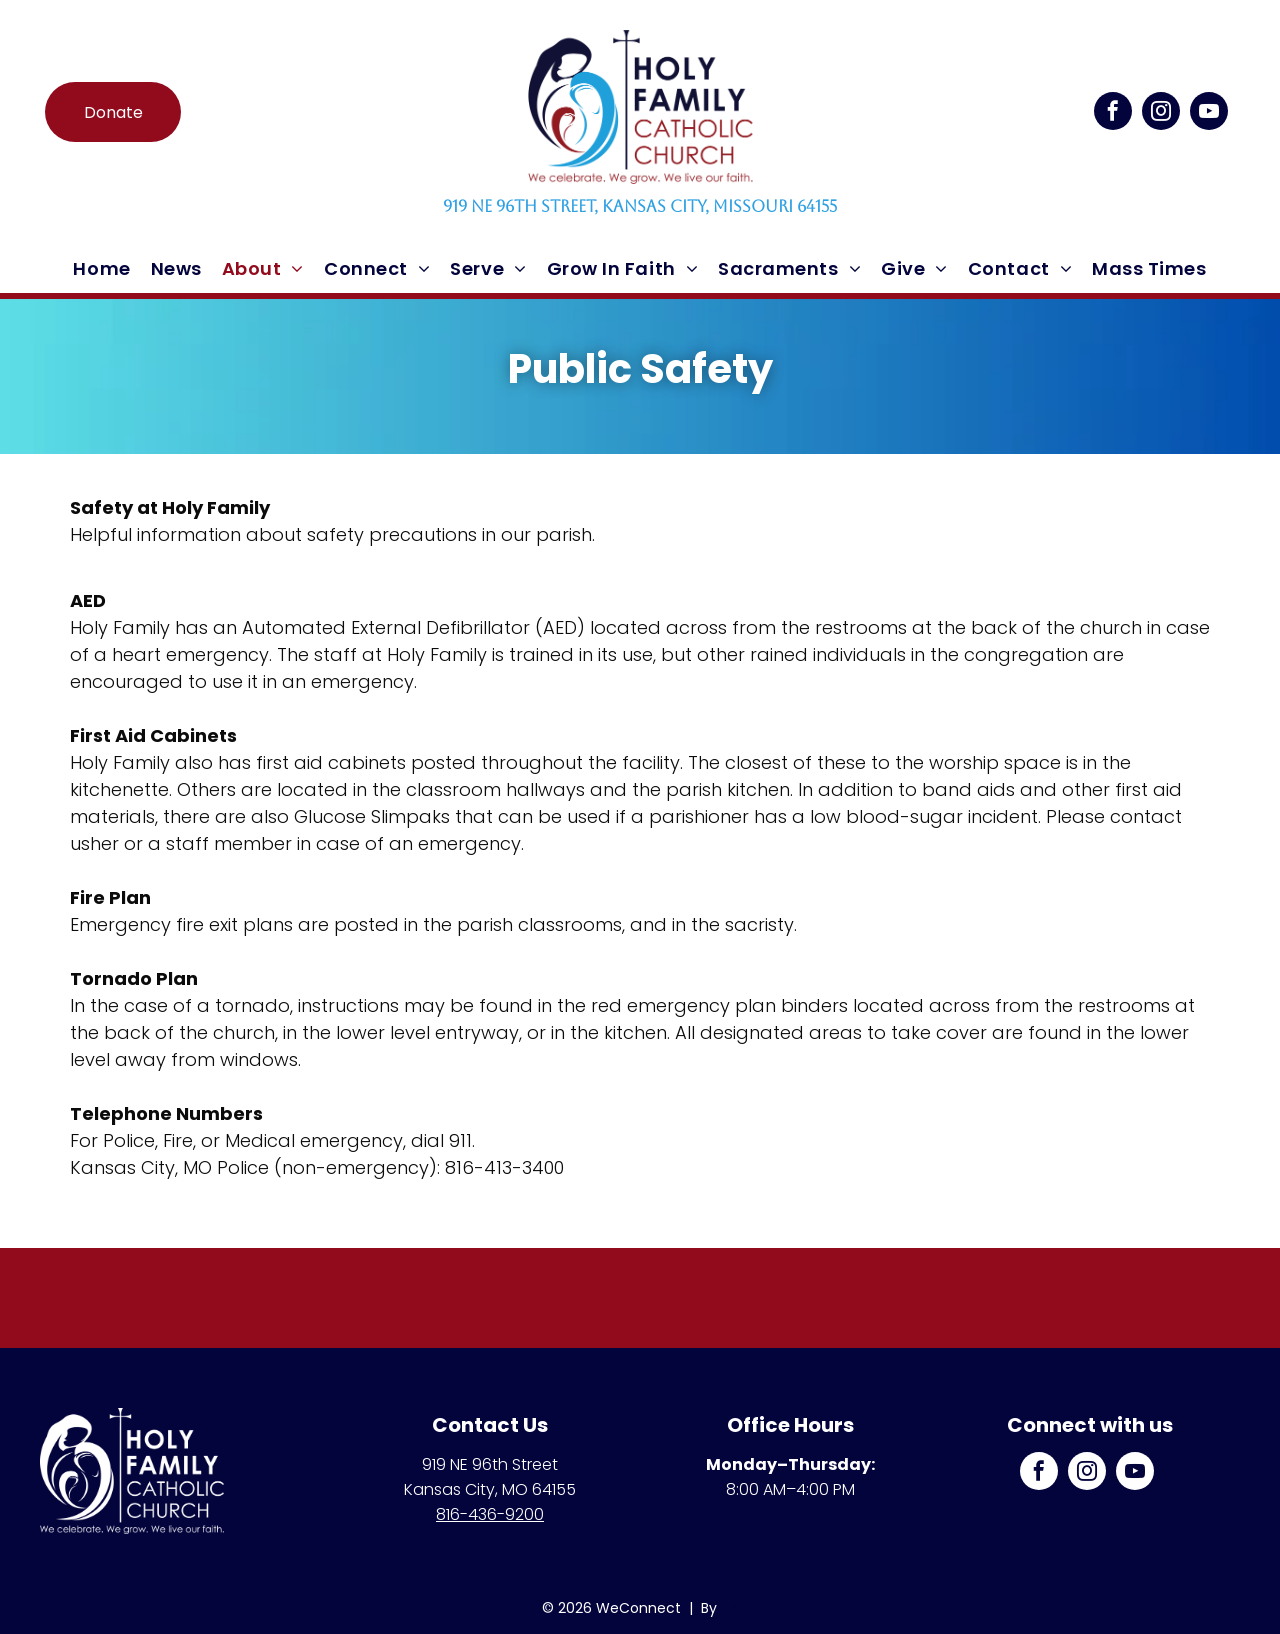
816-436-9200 (490, 1514)
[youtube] (1209, 113)
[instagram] (1161, 113)
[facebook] (1113, 113)
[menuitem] (101, 268)
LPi (729, 1608)
